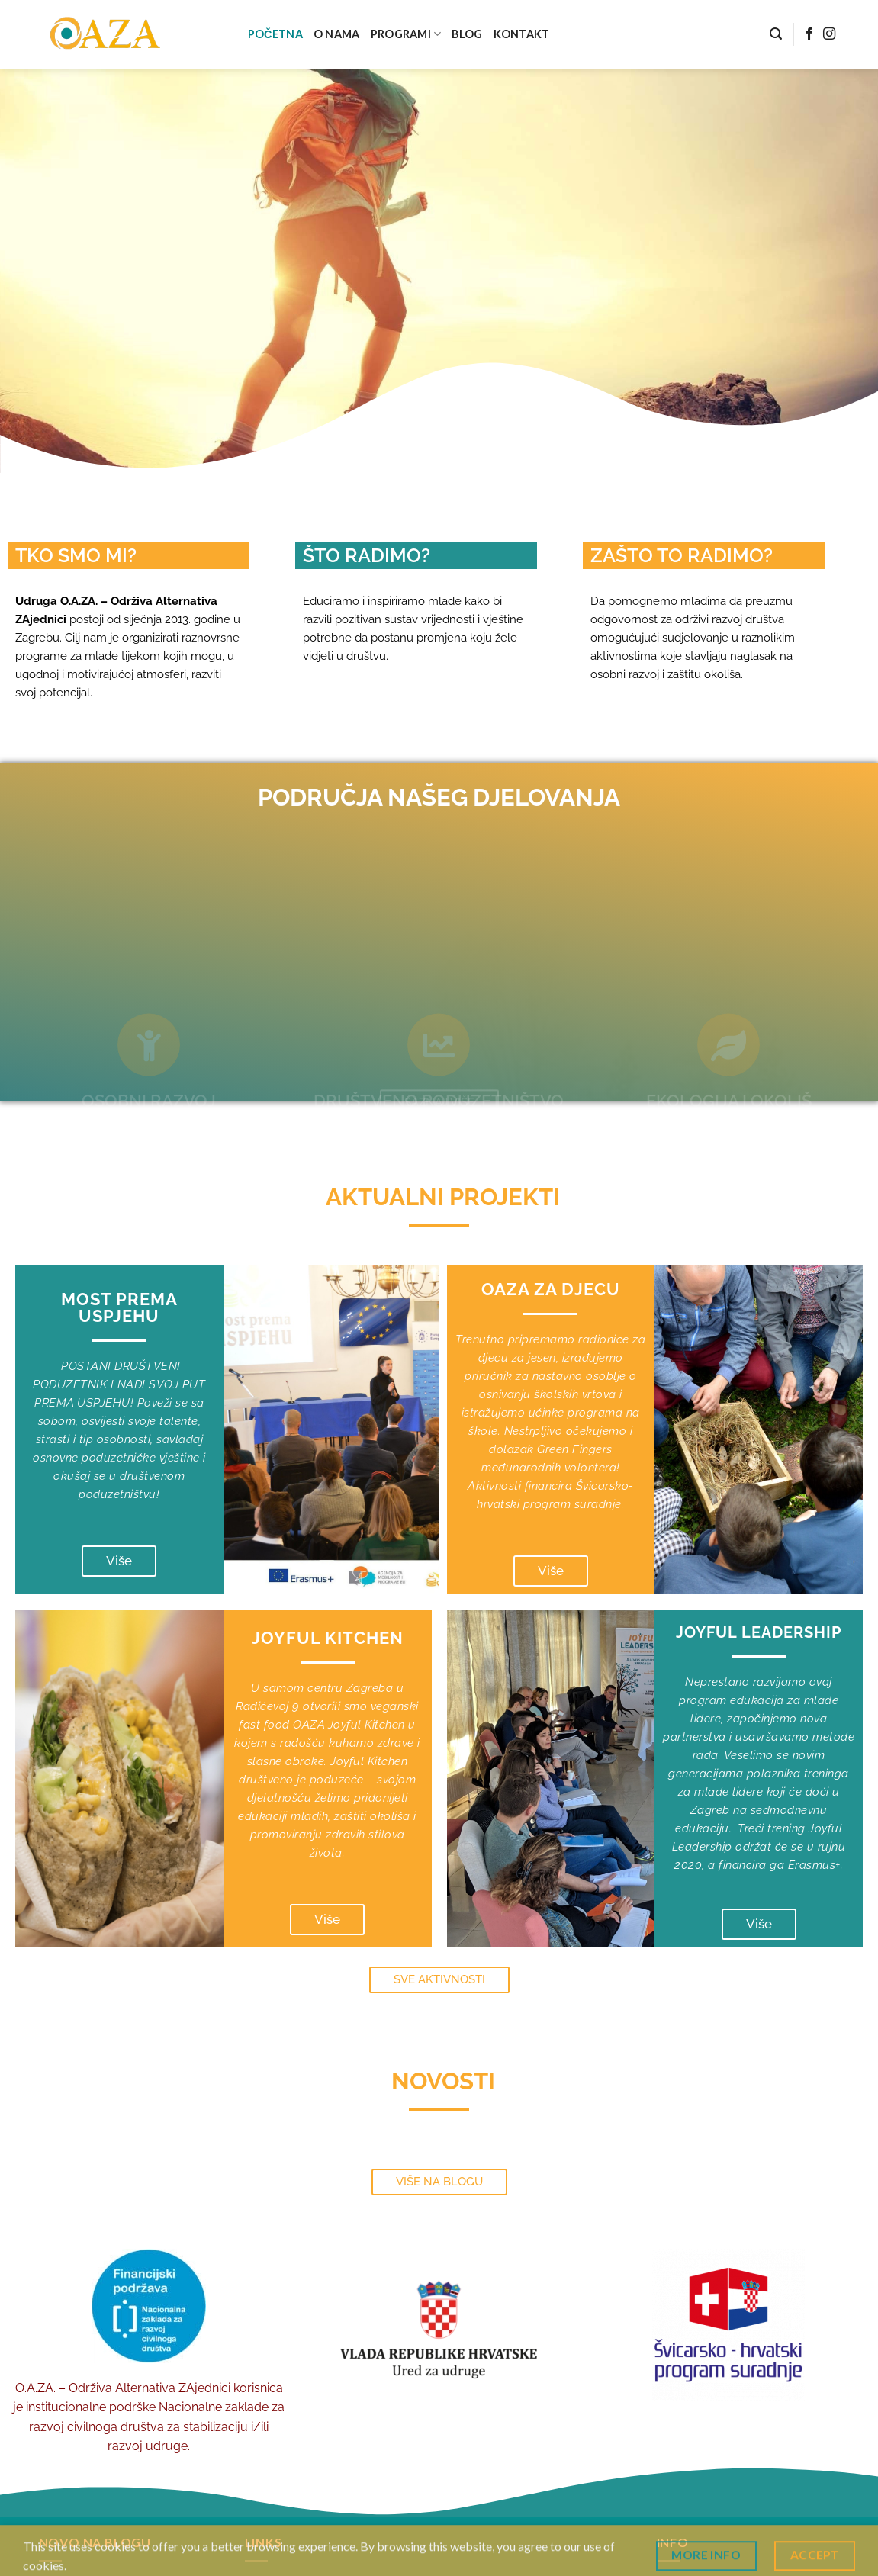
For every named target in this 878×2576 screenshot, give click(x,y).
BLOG (467, 33)
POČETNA (275, 33)
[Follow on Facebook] (809, 34)
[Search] (776, 34)
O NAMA (337, 33)
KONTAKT (522, 33)
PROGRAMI (406, 34)
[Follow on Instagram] (829, 34)
